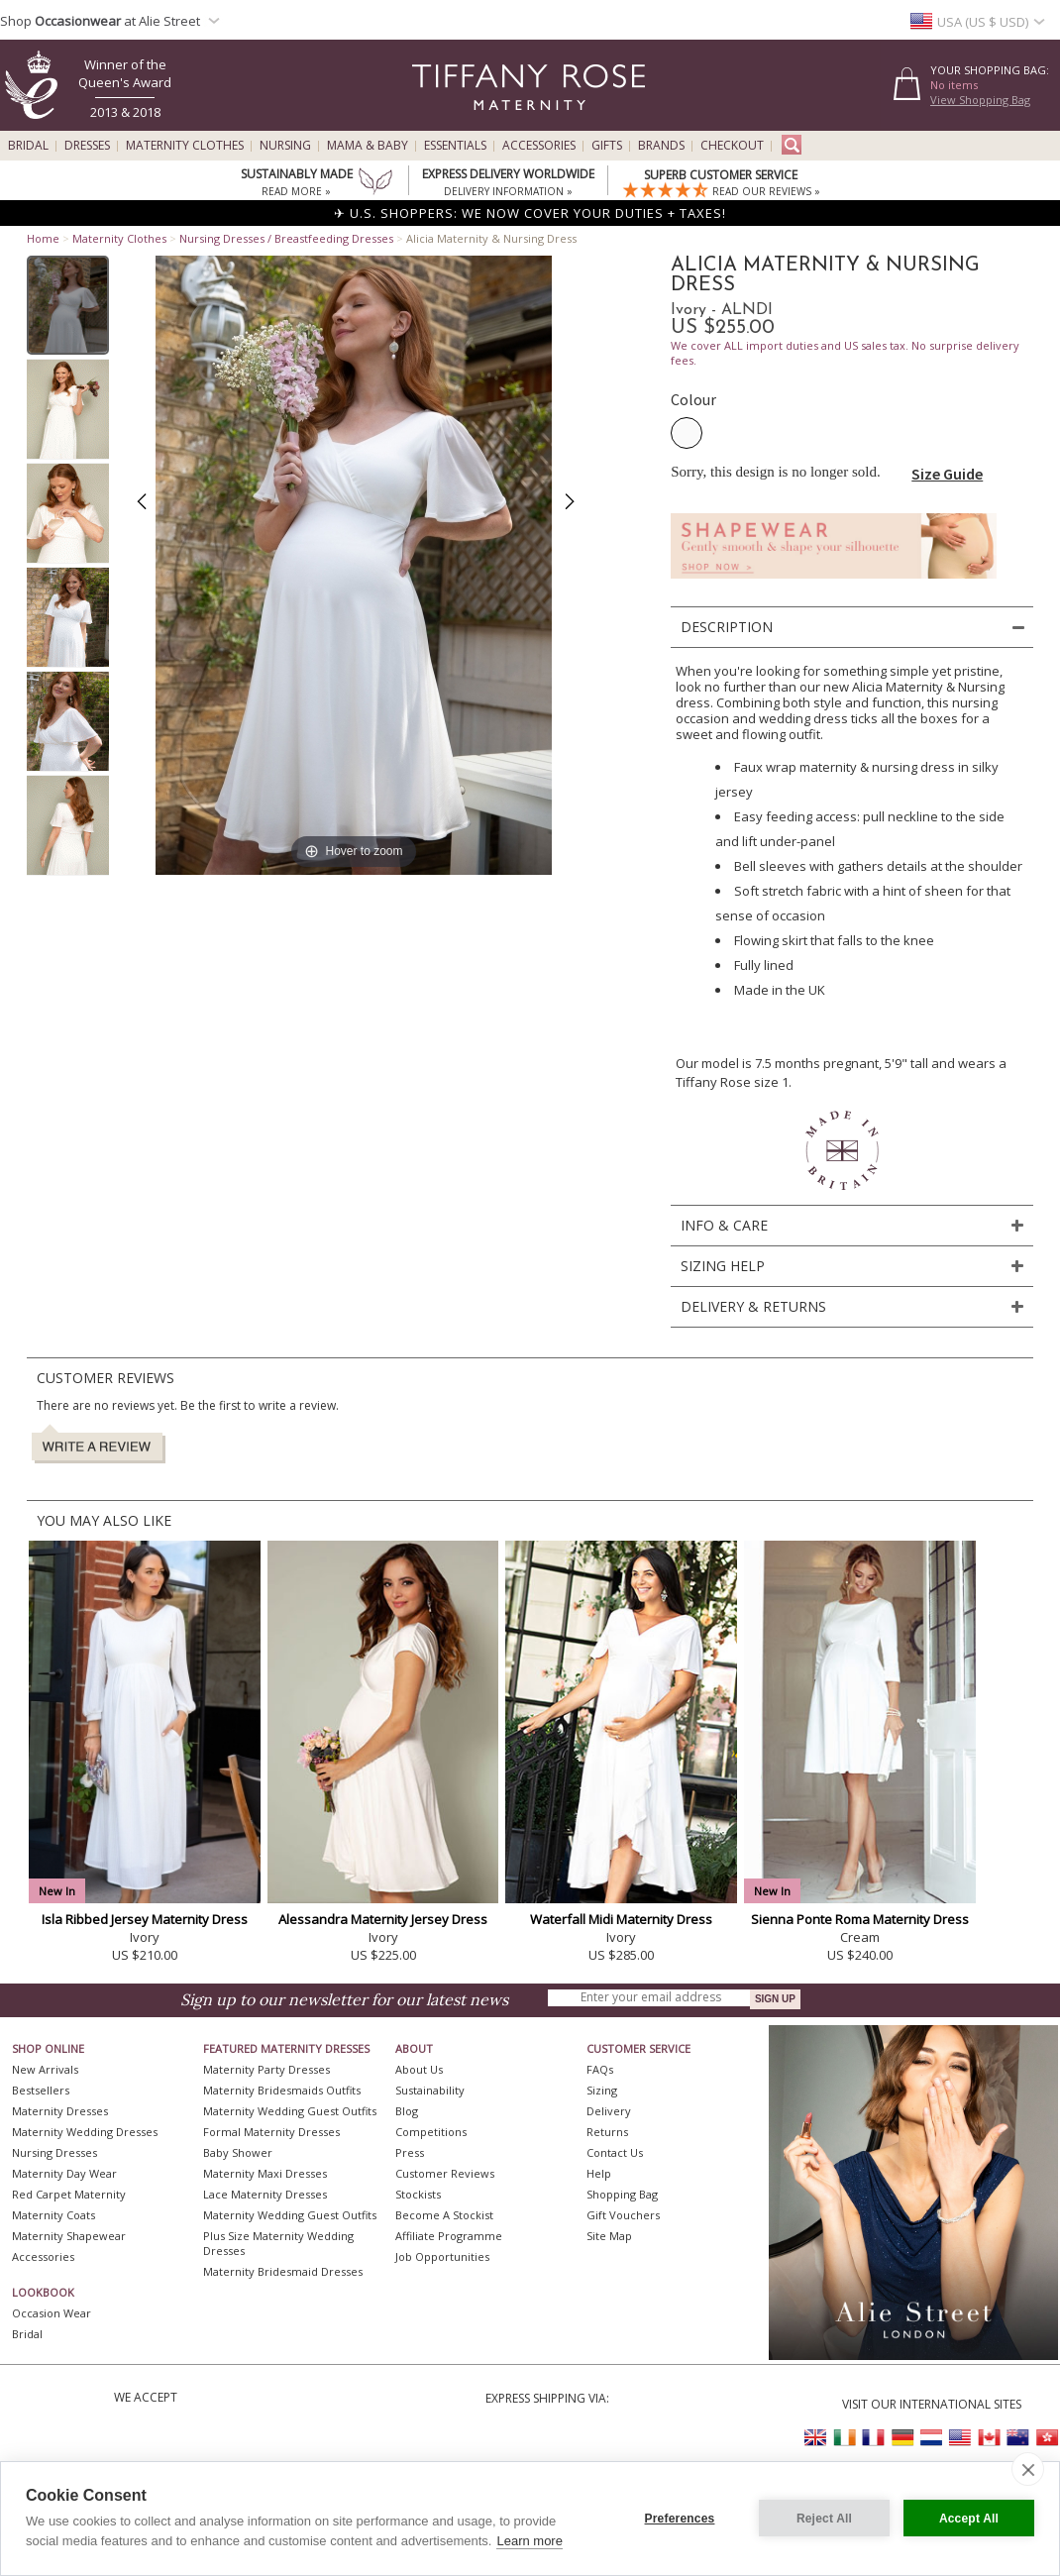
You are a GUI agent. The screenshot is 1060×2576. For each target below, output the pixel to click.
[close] (1027, 2469)
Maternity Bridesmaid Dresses (283, 2271)
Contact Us (614, 2152)
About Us (419, 2069)
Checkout (732, 146)
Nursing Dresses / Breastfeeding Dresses (286, 238)
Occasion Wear (51, 2313)
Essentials (455, 146)
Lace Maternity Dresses (265, 2194)
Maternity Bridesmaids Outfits (282, 2090)
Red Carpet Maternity (69, 2194)
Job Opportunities (442, 2256)
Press (409, 2152)
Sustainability (430, 2090)
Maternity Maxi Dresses (265, 2173)
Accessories (539, 146)
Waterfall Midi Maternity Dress (621, 1919)
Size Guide (947, 473)
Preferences (680, 2518)
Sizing (601, 2090)
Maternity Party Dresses (266, 2069)
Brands (661, 146)
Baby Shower (237, 2152)
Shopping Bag (622, 2194)
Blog (406, 2110)
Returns (607, 2131)
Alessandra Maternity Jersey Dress (382, 1919)
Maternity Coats (53, 2214)
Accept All (969, 2518)
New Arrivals (45, 2069)
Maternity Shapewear (69, 2235)
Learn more (529, 2540)
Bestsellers (40, 2090)
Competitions (431, 2131)
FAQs (599, 2069)
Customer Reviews (444, 2173)
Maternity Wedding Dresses (85, 2131)
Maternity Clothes (185, 146)
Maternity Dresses (60, 2110)
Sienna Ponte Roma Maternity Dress (860, 1919)
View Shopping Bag (980, 99)
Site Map (609, 2235)
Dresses (87, 146)
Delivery (608, 2110)
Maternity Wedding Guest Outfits (289, 2110)
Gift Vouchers (623, 2214)
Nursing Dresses (54, 2152)
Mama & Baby (367, 146)
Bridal (28, 146)
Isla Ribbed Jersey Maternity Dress (145, 1919)
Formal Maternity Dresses (271, 2131)
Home (43, 238)
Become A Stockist (444, 2214)
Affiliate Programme (448, 2235)
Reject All (824, 2518)
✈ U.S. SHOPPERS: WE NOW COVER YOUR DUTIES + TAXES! (530, 213)
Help (598, 2173)
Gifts (606, 146)
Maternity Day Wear (64, 2173)
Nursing (285, 146)
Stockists (418, 2194)
